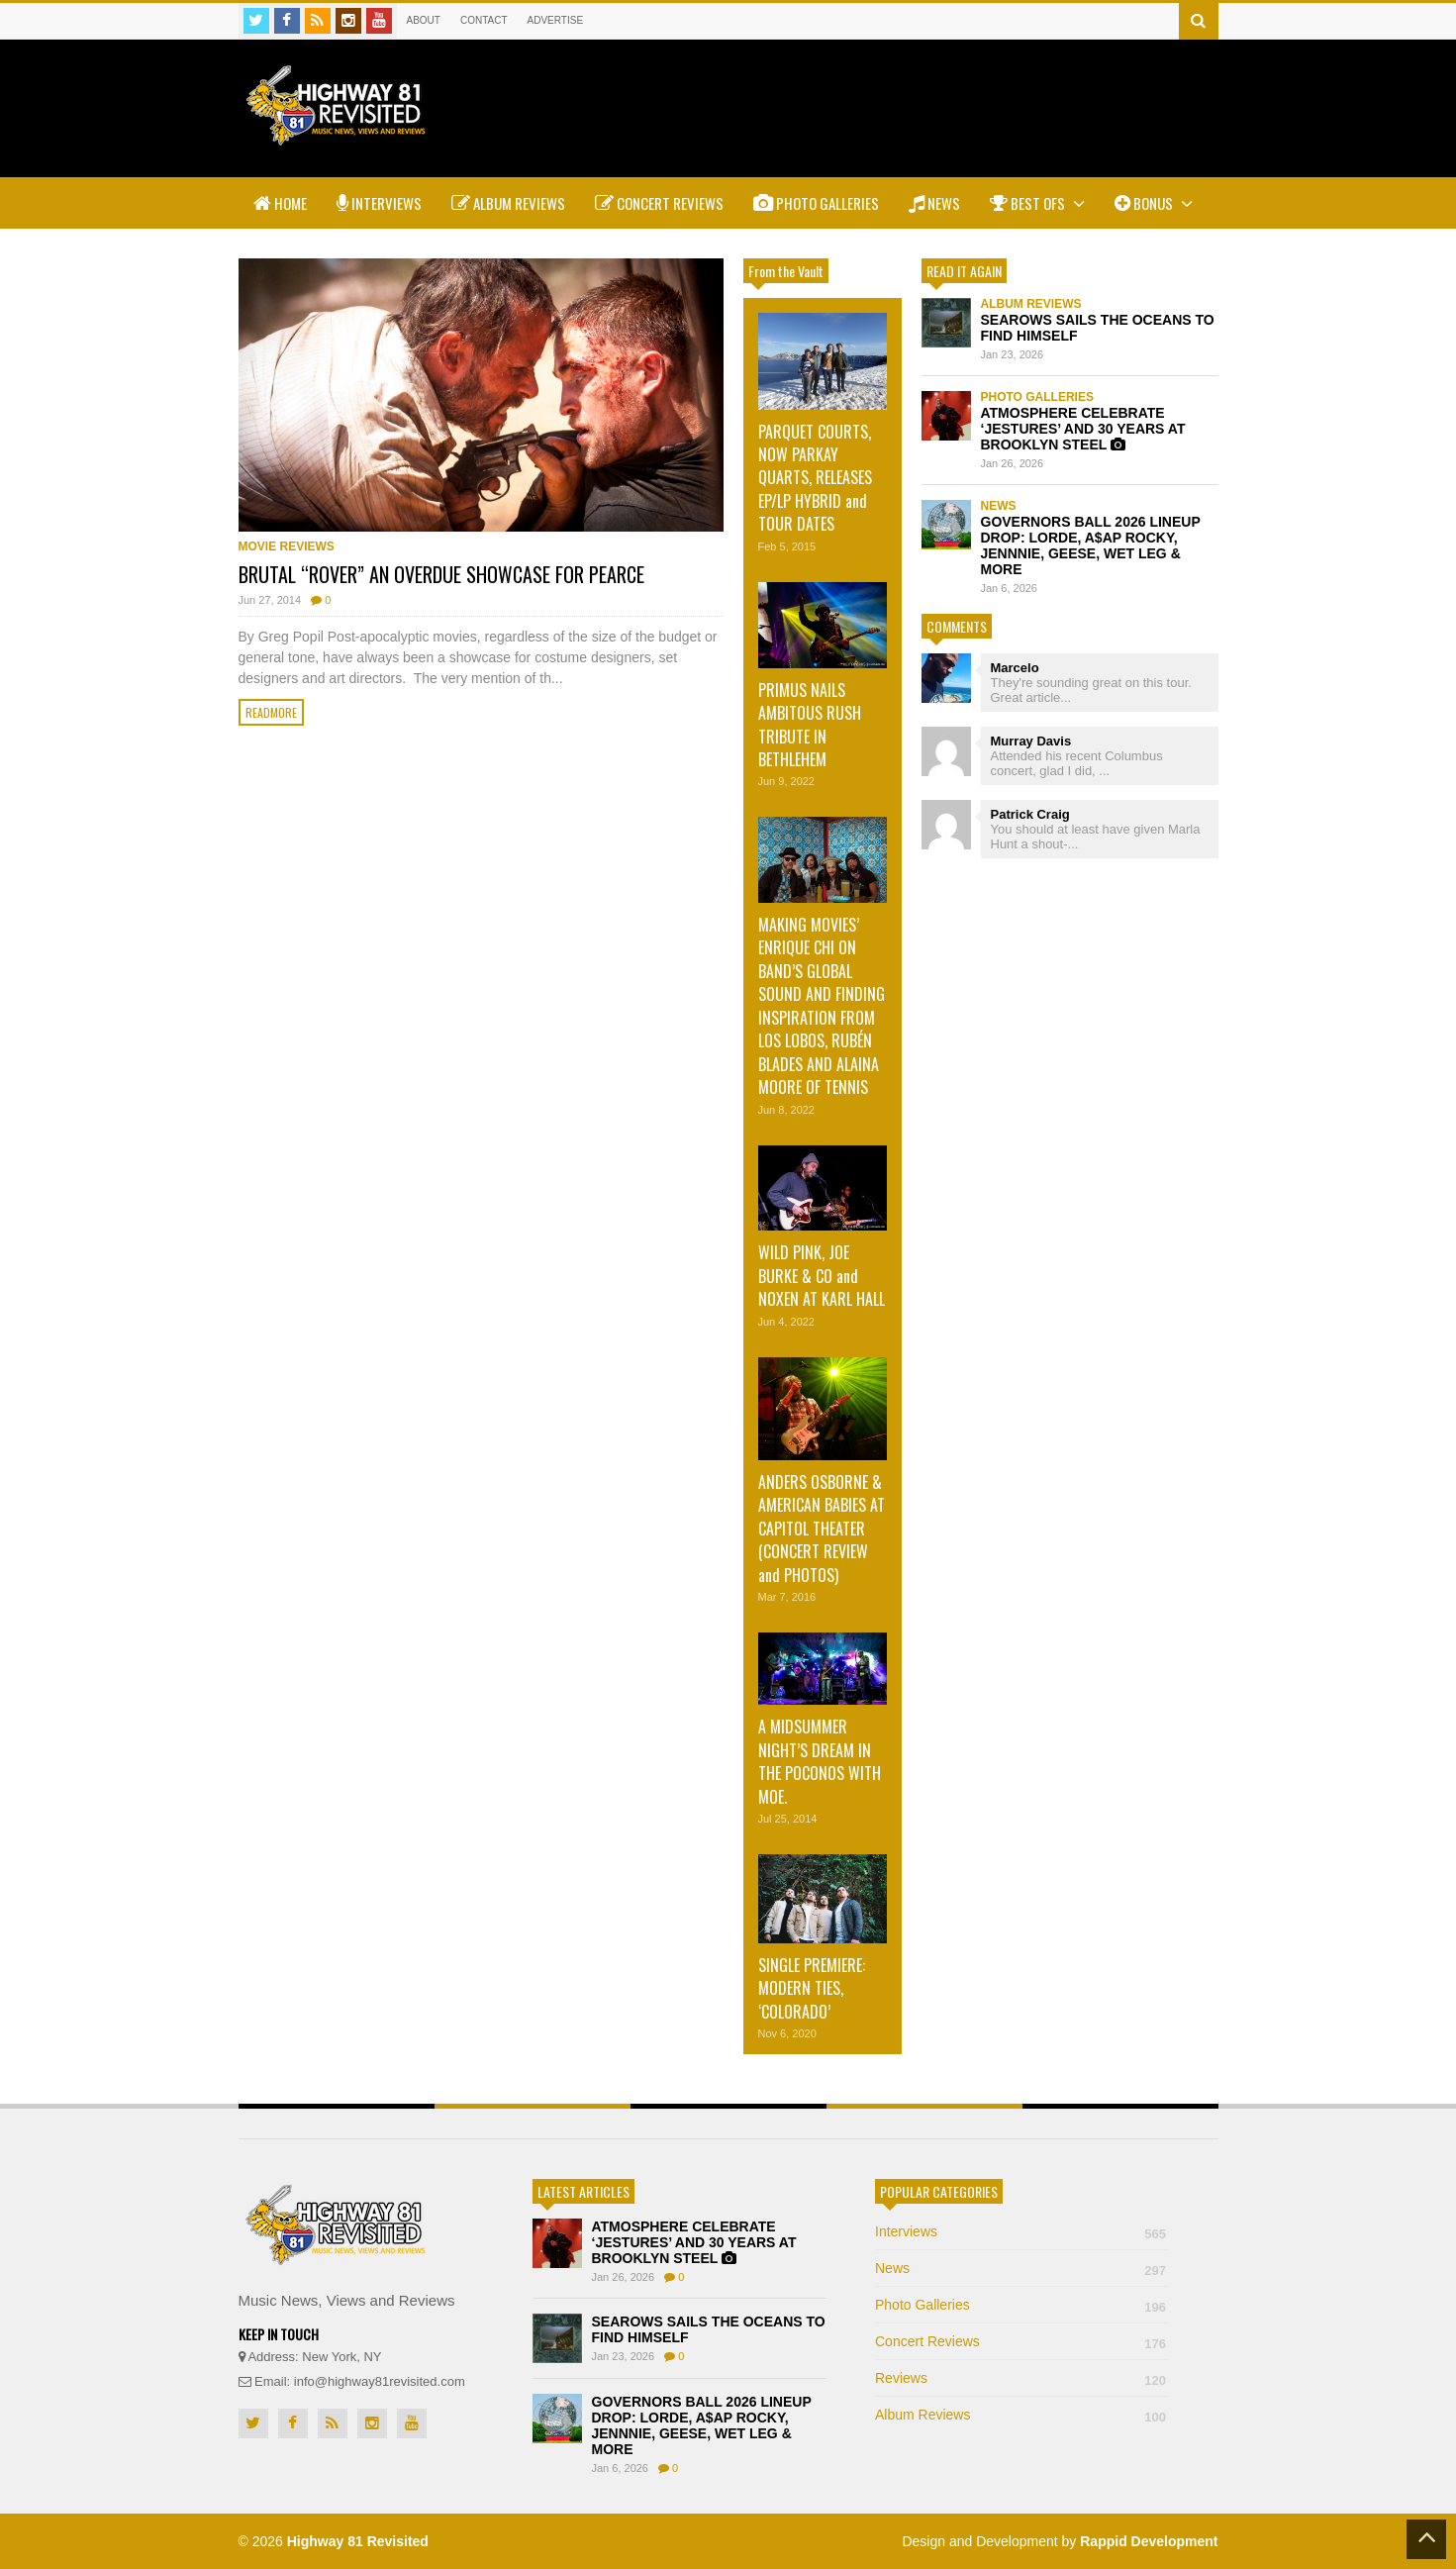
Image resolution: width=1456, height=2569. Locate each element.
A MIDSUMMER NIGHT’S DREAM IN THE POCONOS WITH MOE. (819, 1761)
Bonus (1154, 203)
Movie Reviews (287, 546)
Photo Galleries (816, 203)
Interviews (379, 203)
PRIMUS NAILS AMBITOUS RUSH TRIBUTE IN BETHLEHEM (809, 724)
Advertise (556, 20)
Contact (484, 20)
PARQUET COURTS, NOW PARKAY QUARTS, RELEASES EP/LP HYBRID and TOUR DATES (815, 478)
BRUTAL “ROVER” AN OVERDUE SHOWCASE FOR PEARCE (441, 574)
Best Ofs (1037, 203)
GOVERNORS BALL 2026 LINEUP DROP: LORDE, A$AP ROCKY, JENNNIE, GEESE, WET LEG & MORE (1091, 545)
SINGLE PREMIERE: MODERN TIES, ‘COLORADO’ (811, 1988)
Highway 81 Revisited (358, 2541)
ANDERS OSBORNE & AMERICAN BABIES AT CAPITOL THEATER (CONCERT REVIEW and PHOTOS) (821, 1528)
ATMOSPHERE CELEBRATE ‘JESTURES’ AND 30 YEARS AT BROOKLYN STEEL (1083, 428)
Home (280, 203)
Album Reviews (508, 203)
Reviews (1022, 2378)
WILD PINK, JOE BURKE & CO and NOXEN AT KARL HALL (821, 1275)
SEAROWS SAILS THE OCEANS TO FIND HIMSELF (1097, 328)
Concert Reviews (659, 203)
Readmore (271, 712)
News (934, 203)
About (423, 20)
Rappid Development (1148, 2541)
